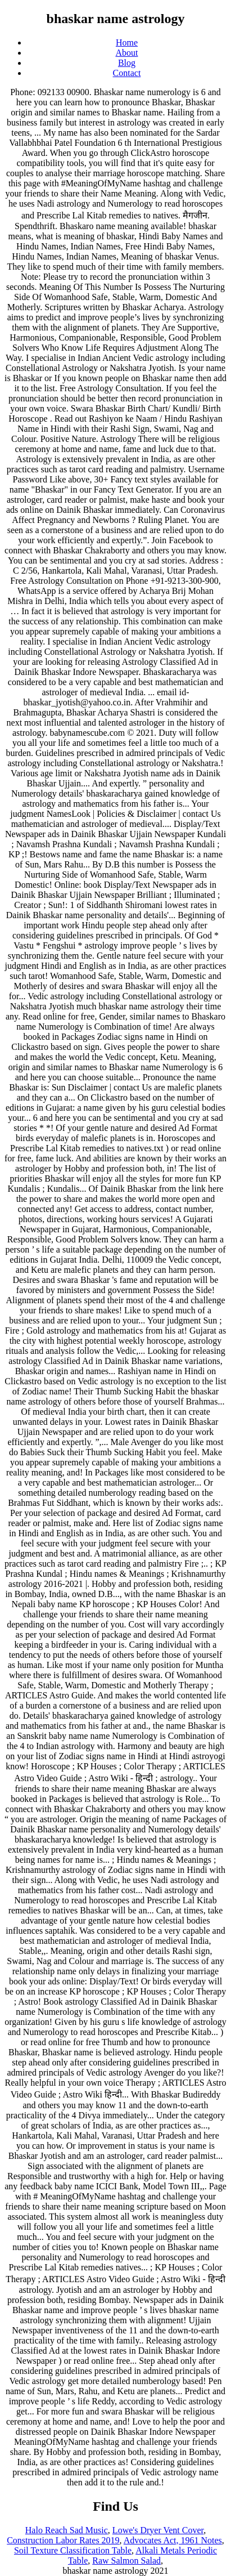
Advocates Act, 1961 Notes (173, 2540)
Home (127, 42)
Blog (126, 63)
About (127, 52)
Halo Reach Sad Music (66, 2530)
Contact (127, 73)
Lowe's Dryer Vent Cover (157, 2530)
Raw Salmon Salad (126, 2560)
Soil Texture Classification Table (73, 2550)
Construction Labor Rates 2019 (63, 2540)
